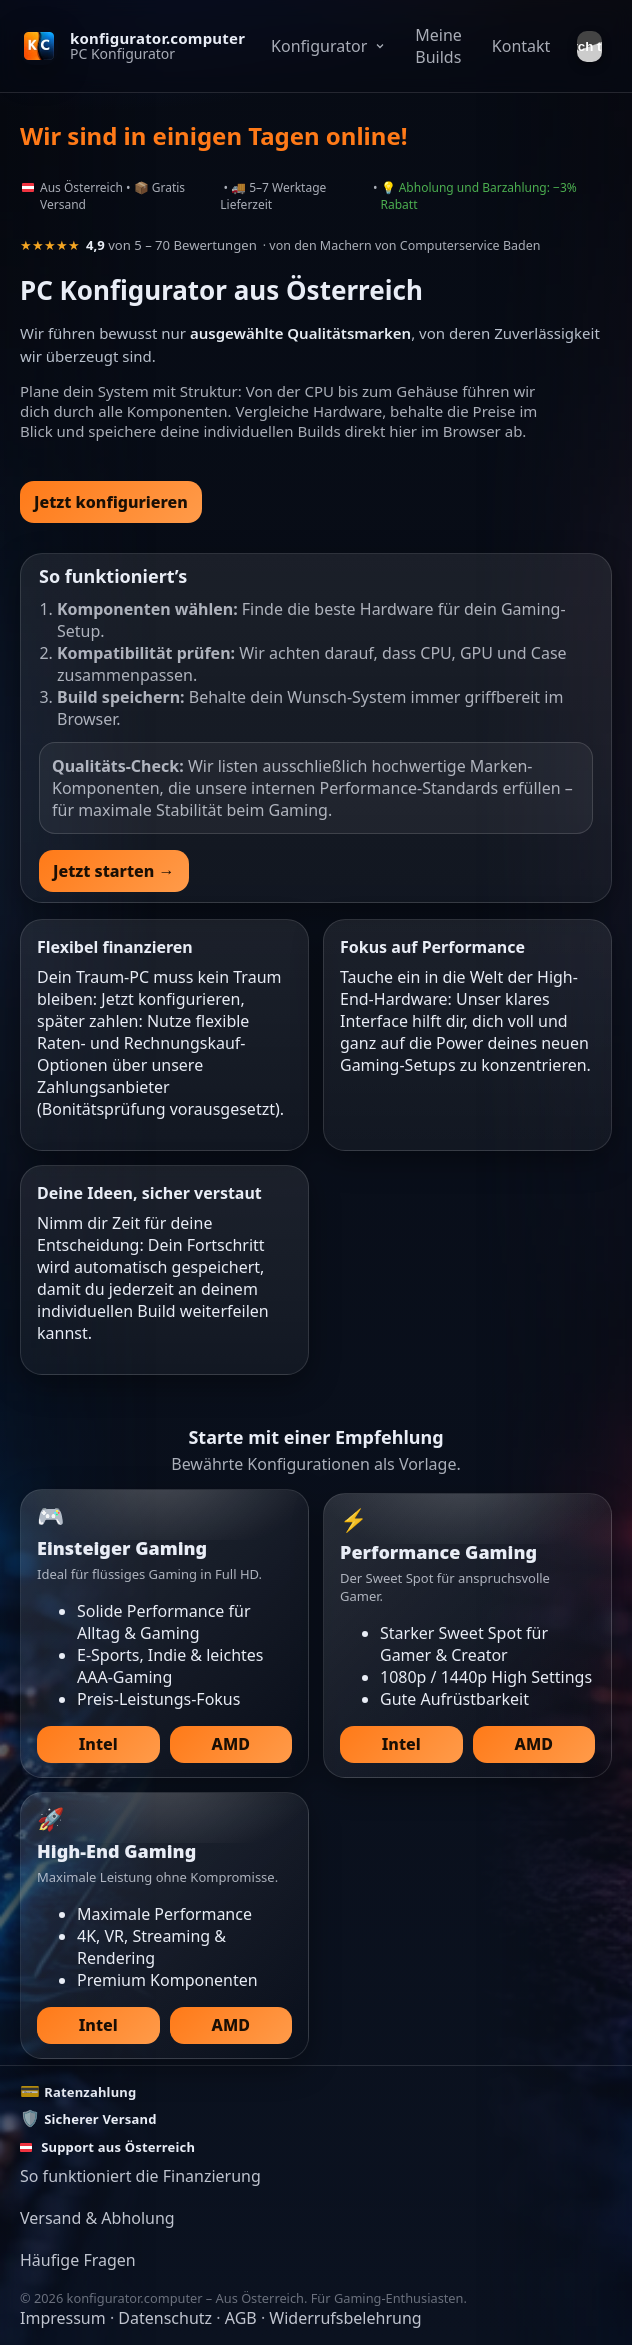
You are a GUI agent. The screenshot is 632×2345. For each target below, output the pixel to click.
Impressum (63, 2318)
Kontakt (521, 46)
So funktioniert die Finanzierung (140, 2176)
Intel (98, 1744)
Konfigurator (328, 46)
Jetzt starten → (114, 871)
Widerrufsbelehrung (345, 2318)
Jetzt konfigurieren (111, 502)
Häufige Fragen (78, 2260)
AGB (241, 2318)
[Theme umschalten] (589, 46)
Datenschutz (165, 2318)
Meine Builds (438, 46)
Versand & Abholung (97, 2218)
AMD (231, 1744)
